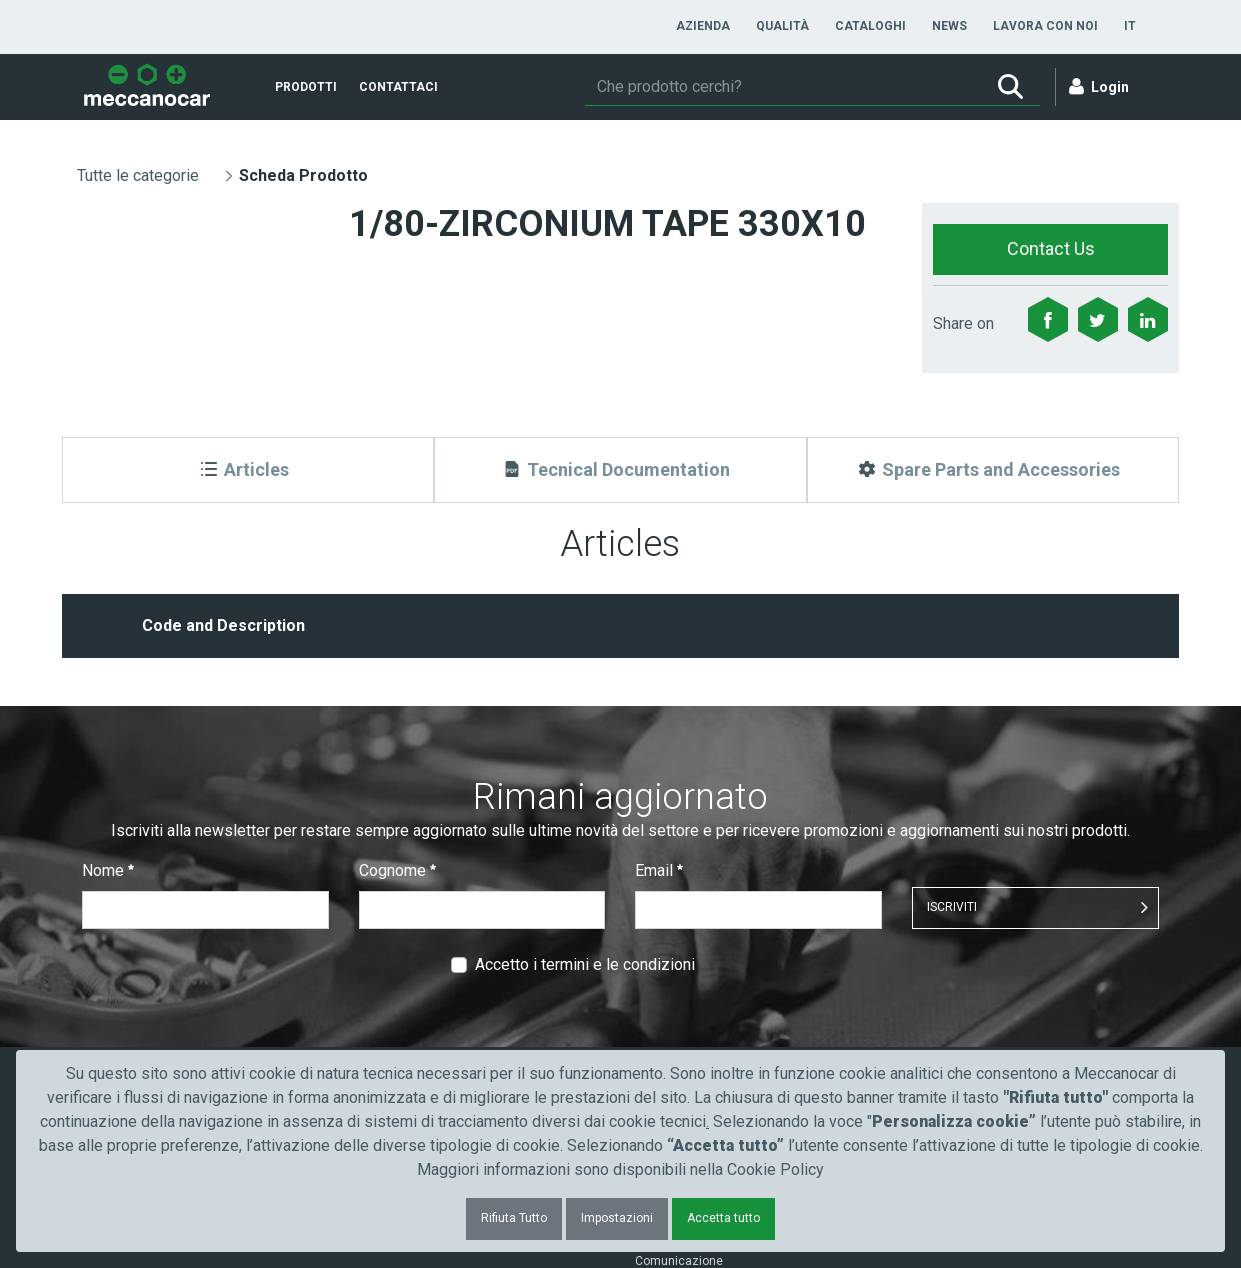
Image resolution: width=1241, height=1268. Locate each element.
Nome (108, 870)
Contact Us (1051, 248)
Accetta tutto (723, 1218)
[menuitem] (703, 26)
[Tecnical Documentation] (620, 470)
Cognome (397, 870)
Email (659, 870)
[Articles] (248, 470)
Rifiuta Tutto (514, 1218)
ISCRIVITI (952, 907)
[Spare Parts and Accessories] (993, 470)
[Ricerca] (783, 87)
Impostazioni (617, 1218)
